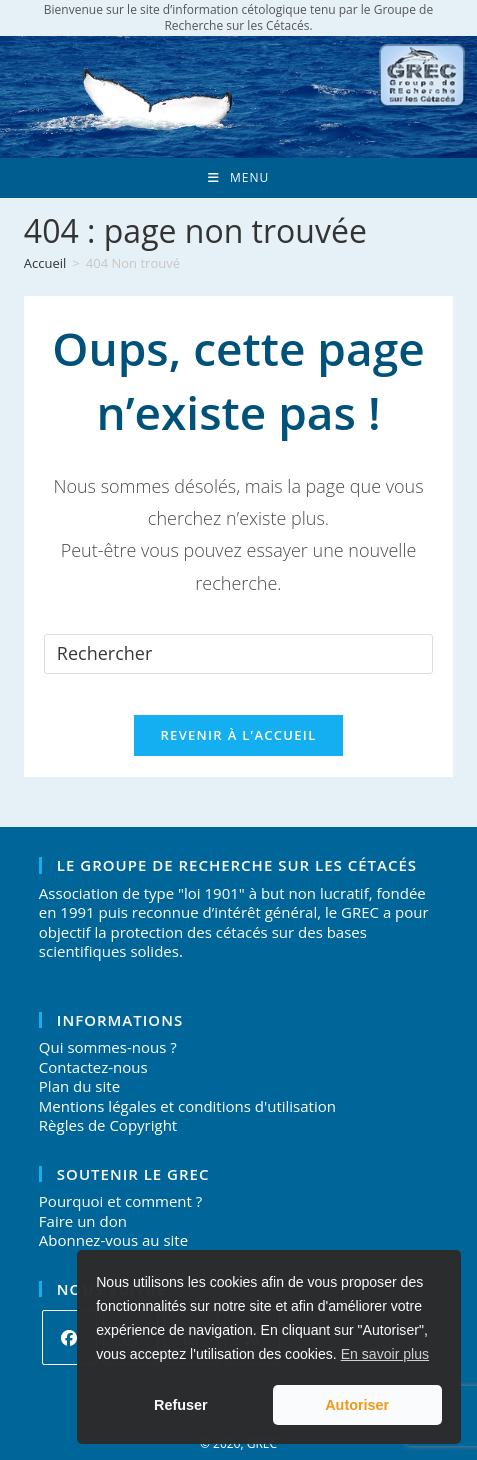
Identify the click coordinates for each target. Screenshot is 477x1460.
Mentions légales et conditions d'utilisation (187, 1106)
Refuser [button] (181, 1405)
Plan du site (79, 1086)
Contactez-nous (93, 1067)
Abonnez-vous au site (113, 1240)
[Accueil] (45, 263)
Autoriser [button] (357, 1405)
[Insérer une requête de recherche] (238, 654)
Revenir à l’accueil (238, 735)
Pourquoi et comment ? (120, 1201)
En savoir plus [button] (385, 1354)
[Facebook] (69, 1337)
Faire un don (83, 1221)
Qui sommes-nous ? (108, 1047)
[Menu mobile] (238, 178)
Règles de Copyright (108, 1125)
